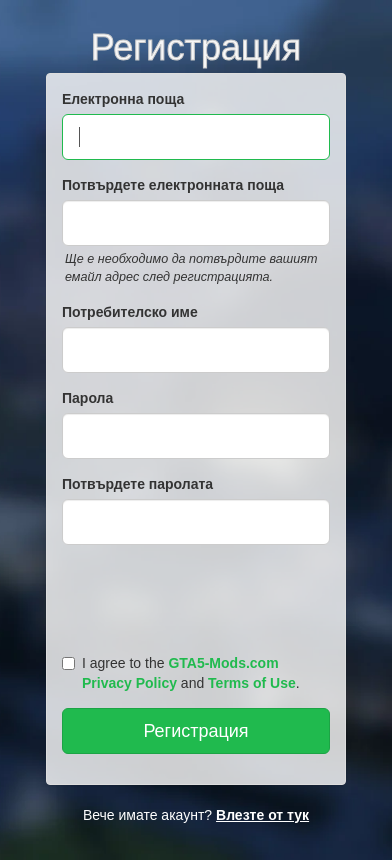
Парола (87, 398)
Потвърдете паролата (137, 484)
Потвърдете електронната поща (173, 185)
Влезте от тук (262, 815)
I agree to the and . (181, 673)
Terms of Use (252, 683)
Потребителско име (130, 312)
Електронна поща (123, 99)
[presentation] (199, 595)
